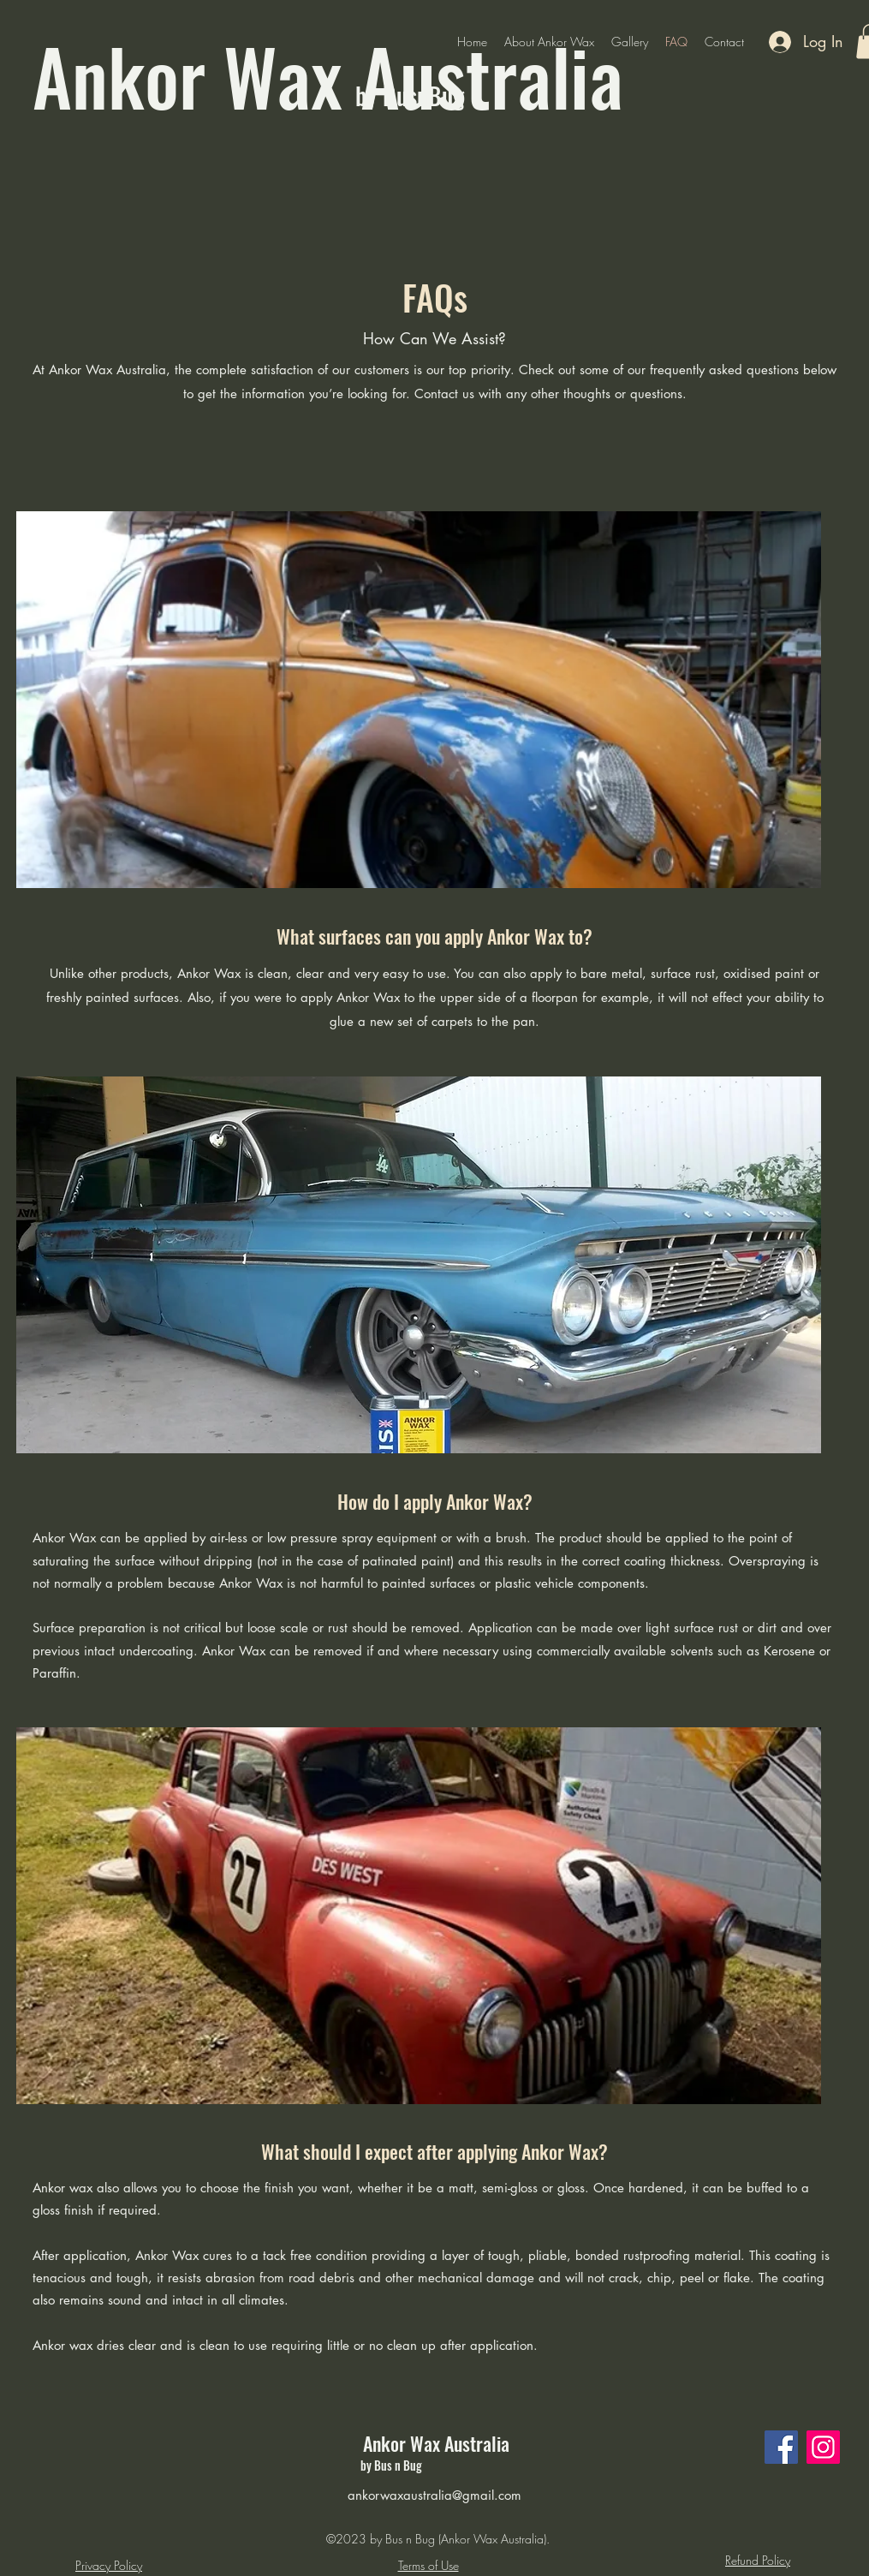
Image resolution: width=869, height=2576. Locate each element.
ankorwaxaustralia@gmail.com (434, 2495)
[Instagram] (823, 2447)
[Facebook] (781, 2447)
